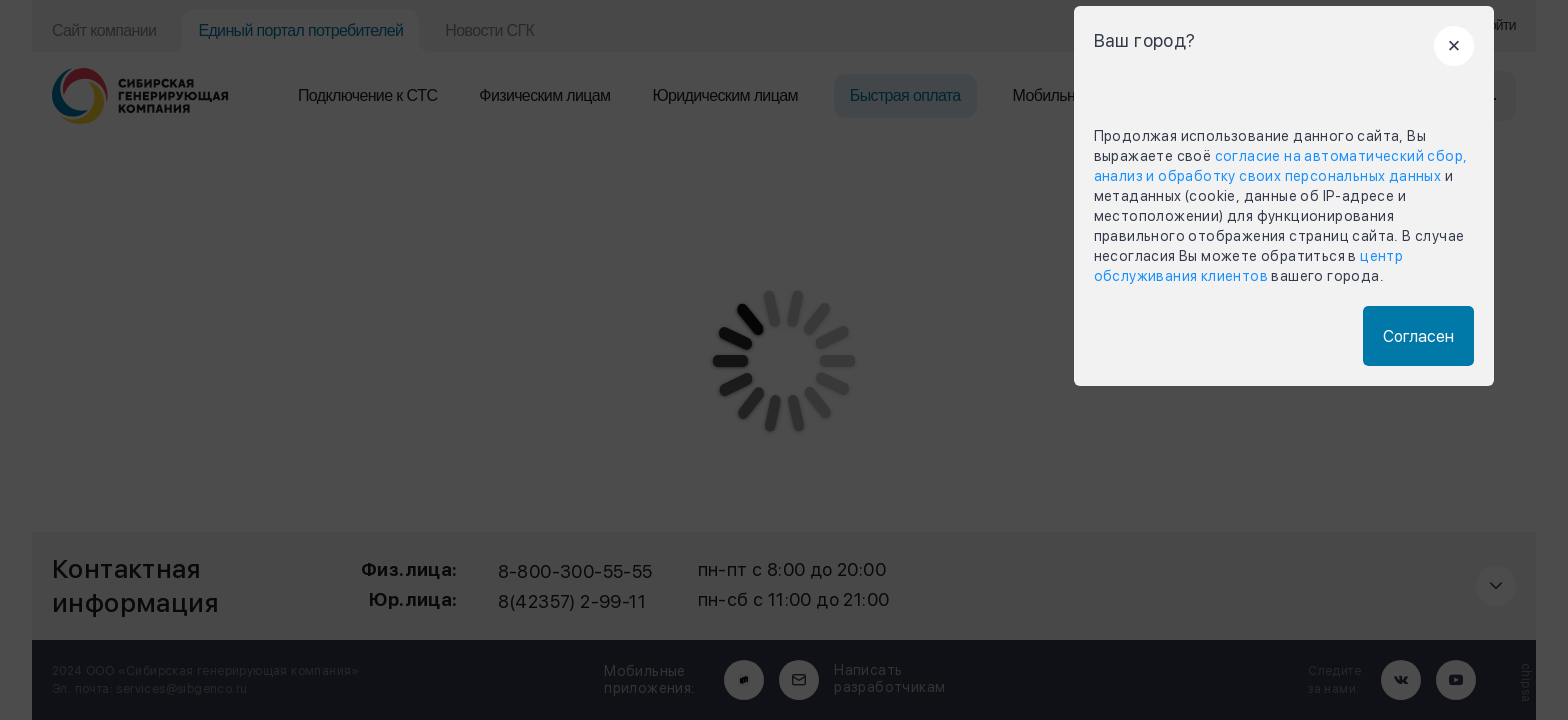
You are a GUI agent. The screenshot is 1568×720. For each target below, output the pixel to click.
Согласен (1418, 336)
